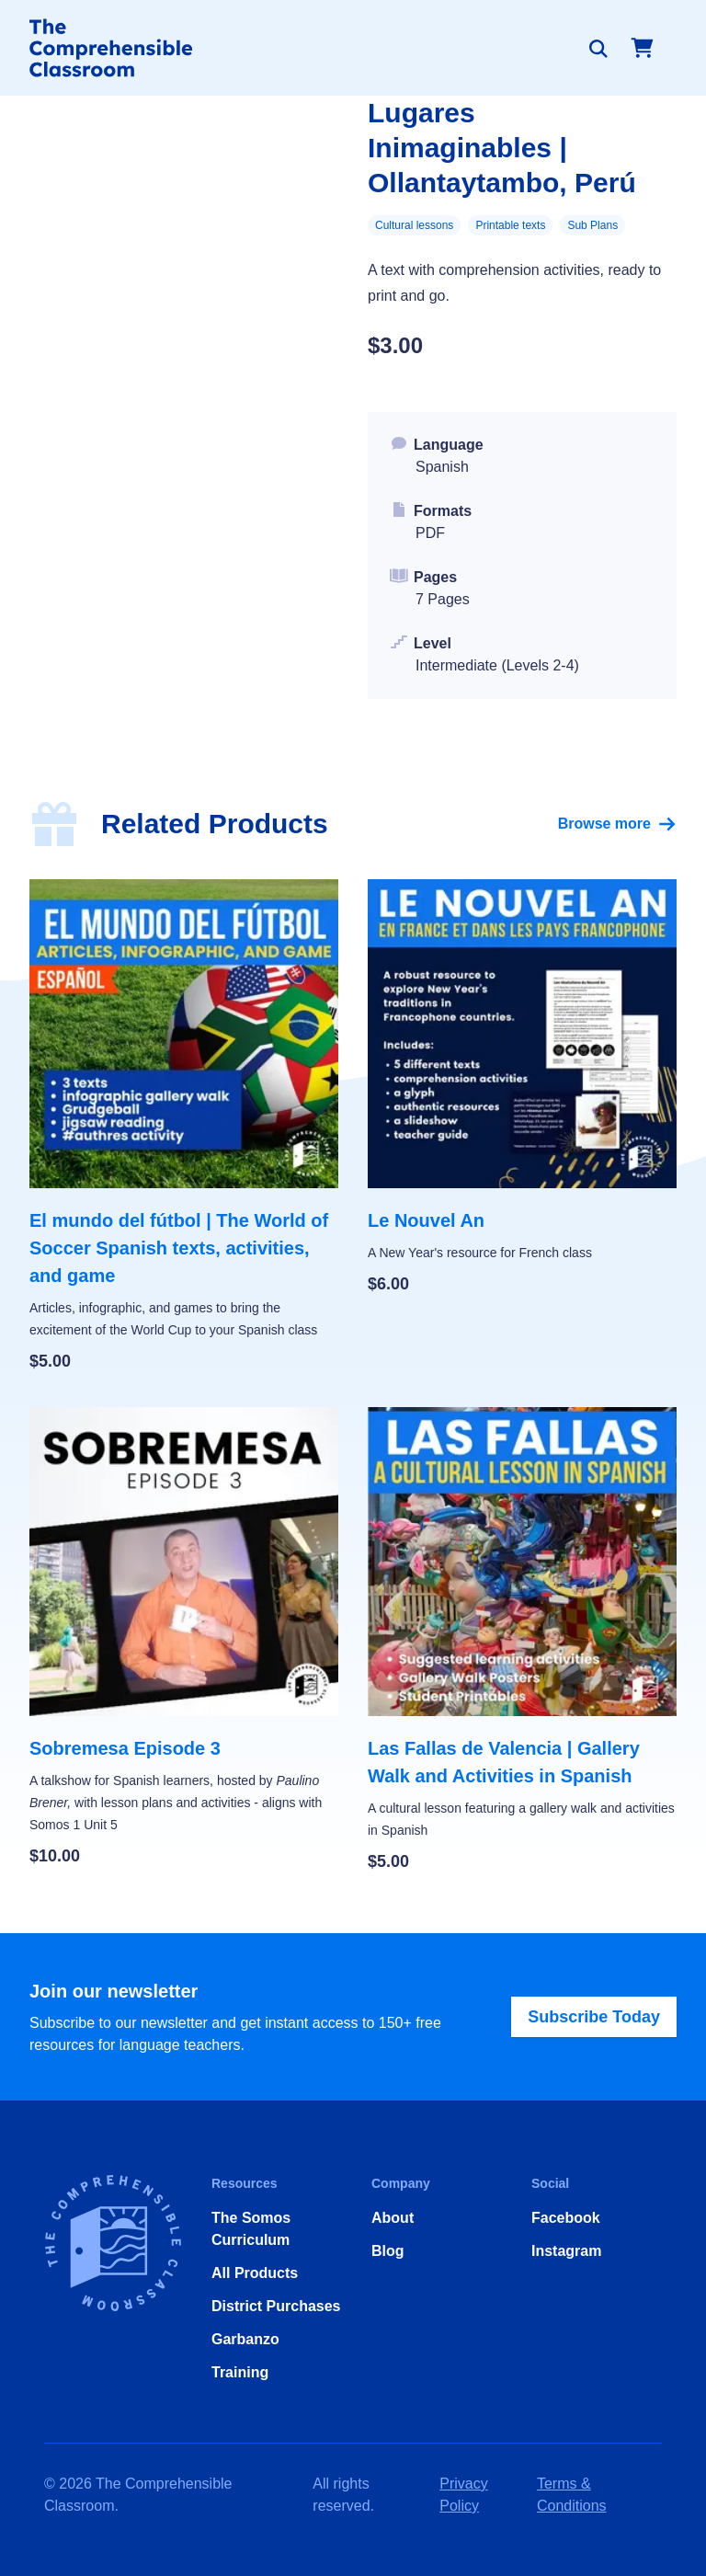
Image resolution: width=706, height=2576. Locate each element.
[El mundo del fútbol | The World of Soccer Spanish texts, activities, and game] (183, 1126)
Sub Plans (592, 225)
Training (239, 2372)
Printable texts (510, 225)
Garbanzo (245, 2339)
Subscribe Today (594, 2017)
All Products (254, 2273)
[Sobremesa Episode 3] (183, 1638)
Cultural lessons (414, 225)
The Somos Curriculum (250, 2229)
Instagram (566, 2251)
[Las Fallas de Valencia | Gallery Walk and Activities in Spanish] (522, 1640)
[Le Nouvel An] (522, 1088)
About (392, 2218)
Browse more (617, 824)
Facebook (565, 2218)
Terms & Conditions (572, 2494)
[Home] (110, 47)
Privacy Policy (463, 2494)
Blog (387, 2251)
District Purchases (276, 2306)
